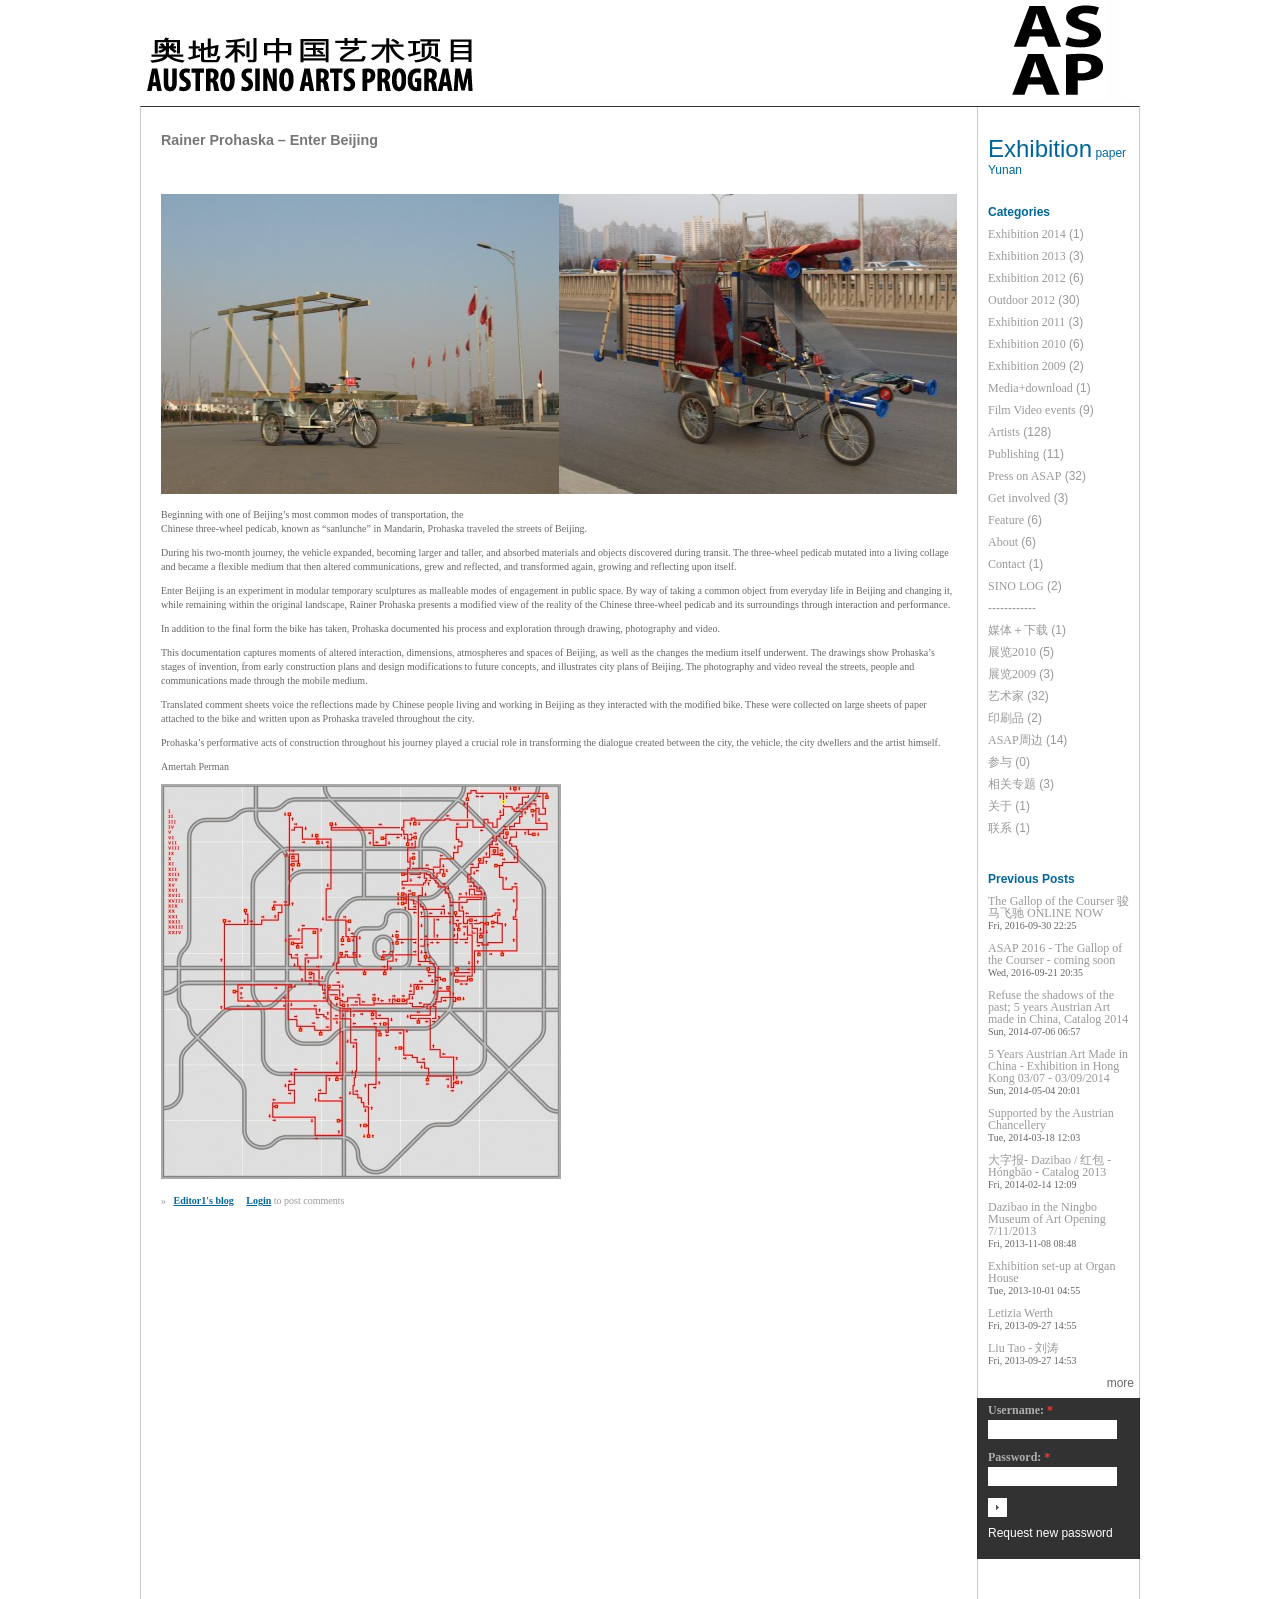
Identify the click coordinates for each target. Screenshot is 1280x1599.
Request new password (1050, 1533)
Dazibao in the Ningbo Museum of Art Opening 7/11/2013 (1047, 1219)
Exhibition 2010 (1027, 344)
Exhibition (1040, 148)
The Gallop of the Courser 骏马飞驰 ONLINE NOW (1058, 907)
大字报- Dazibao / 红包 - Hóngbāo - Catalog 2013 (1049, 1166)
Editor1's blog (204, 1200)
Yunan (1005, 170)
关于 (1000, 806)
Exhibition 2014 (1027, 234)
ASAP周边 (1015, 740)
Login (258, 1200)
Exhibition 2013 (1027, 256)
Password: (1019, 1457)
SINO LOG (1016, 586)
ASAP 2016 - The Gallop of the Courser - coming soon (1055, 954)
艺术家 (1006, 696)
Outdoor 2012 (1021, 300)
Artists (1004, 432)
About (1003, 542)
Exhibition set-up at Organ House (1051, 1272)
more (1120, 1383)
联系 (1000, 828)
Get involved (1019, 498)
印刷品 (1006, 718)
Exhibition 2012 (1027, 278)
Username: (1020, 1410)
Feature (1006, 520)
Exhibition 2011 (1026, 322)
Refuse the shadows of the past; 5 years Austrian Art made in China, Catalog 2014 (1058, 1007)
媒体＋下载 (1018, 630)
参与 (1000, 762)
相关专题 (1012, 784)
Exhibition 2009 (1027, 366)
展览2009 (1012, 674)
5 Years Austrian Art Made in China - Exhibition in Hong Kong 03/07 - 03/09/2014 (1058, 1066)
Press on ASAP (1024, 476)
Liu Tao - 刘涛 (1023, 1348)
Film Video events (1032, 410)
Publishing (1013, 454)
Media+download (1030, 388)
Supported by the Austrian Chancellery (1051, 1119)
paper (1110, 153)
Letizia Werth (1020, 1313)
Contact (1006, 564)
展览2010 (1012, 652)
